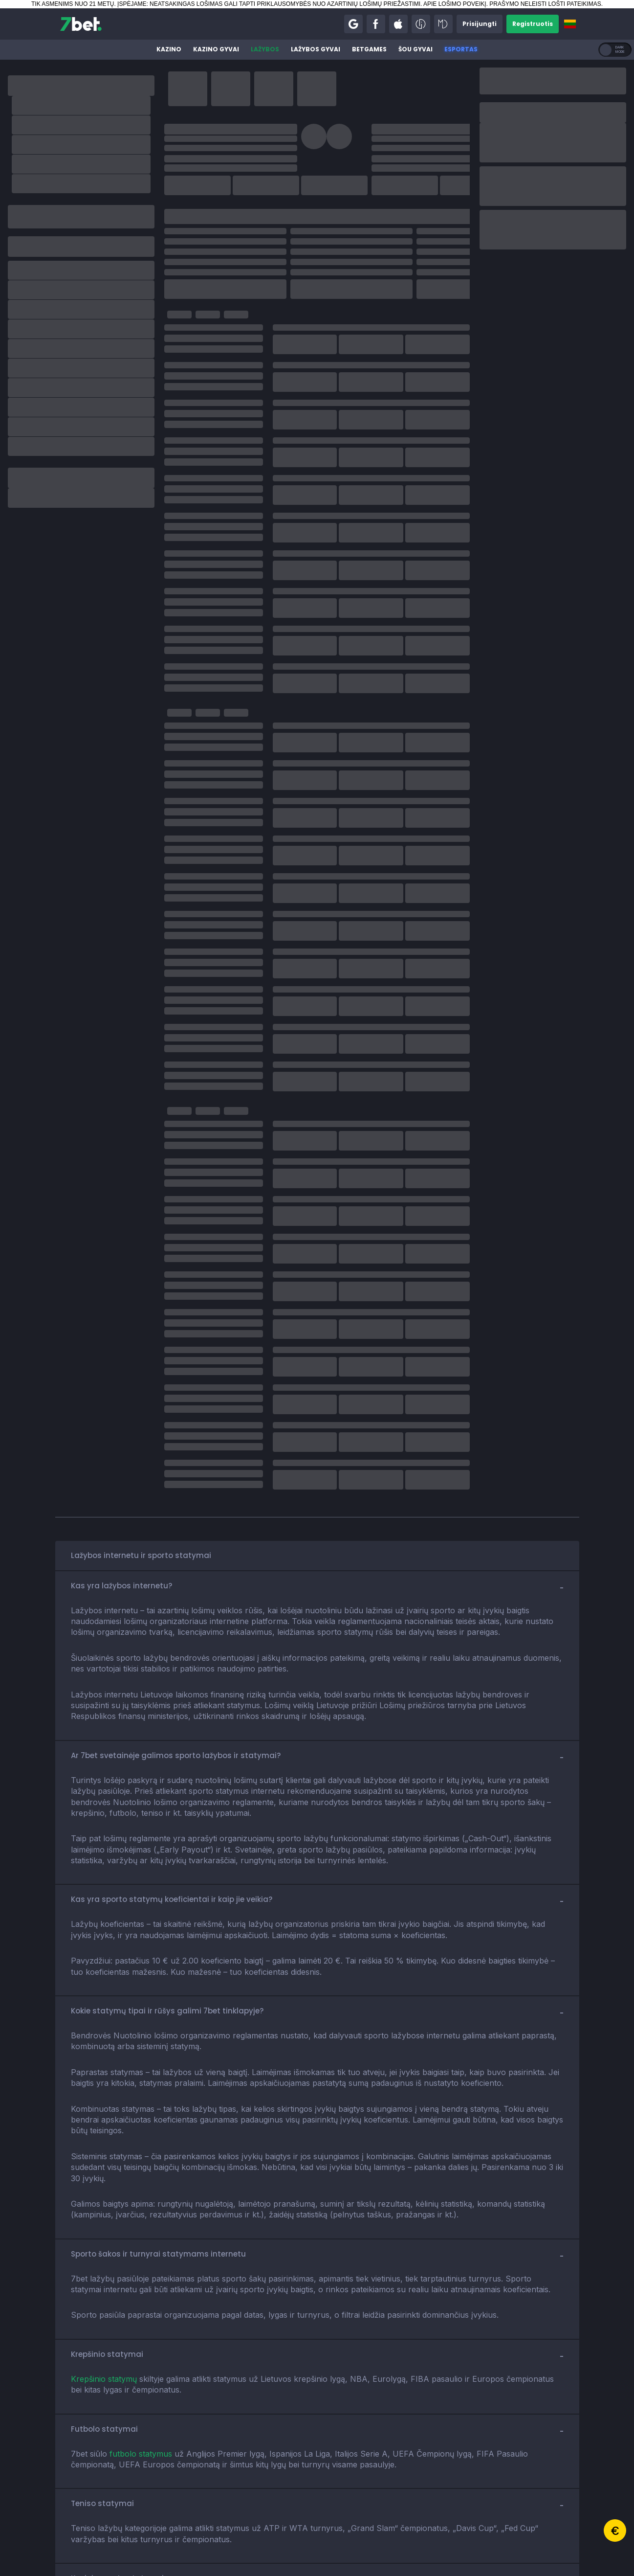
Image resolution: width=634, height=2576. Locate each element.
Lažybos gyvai (315, 49)
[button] (353, 24)
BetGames (369, 49)
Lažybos (265, 49)
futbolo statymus (140, 2454)
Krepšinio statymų (104, 2379)
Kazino (168, 49)
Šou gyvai (415, 49)
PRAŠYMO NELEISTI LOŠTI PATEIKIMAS (545, 3)
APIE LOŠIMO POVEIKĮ (454, 3)
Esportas (461, 49)
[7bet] (81, 24)
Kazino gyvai (216, 49)
